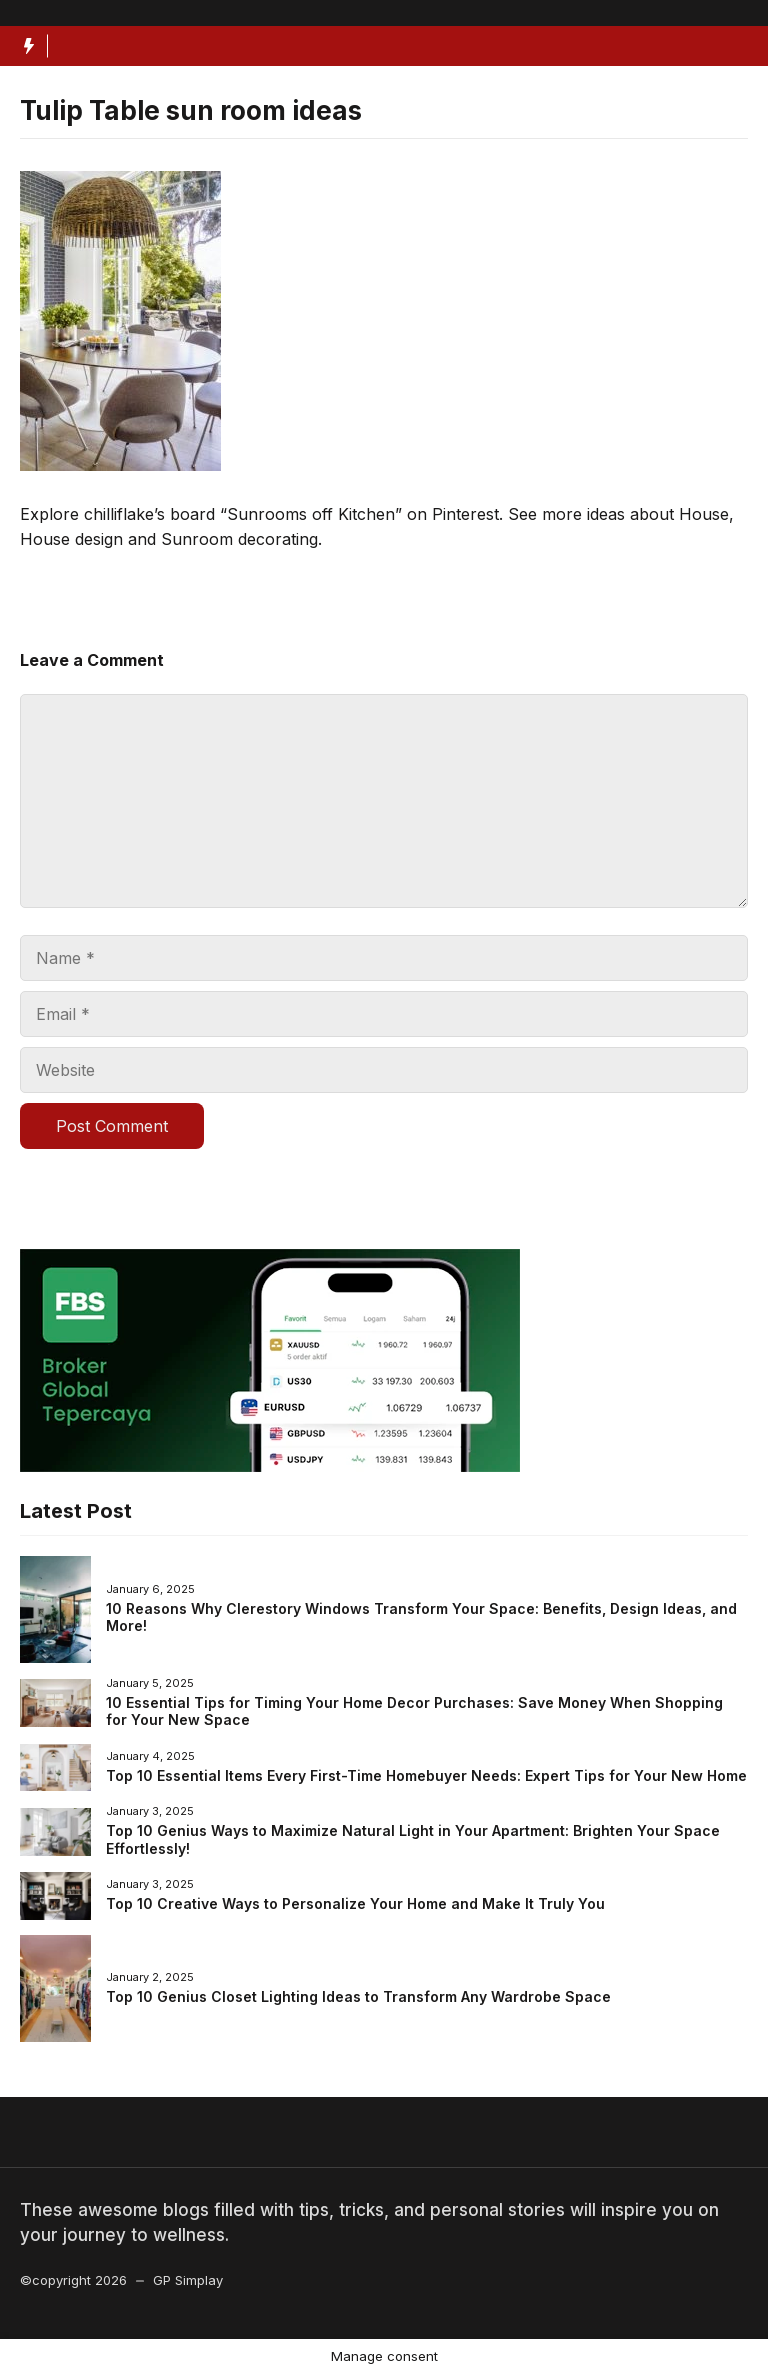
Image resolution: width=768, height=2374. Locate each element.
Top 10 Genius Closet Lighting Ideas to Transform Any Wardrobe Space (358, 1996)
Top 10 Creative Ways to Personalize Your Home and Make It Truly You (355, 1903)
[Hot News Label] (24, 46)
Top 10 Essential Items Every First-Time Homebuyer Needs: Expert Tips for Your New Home (426, 1775)
